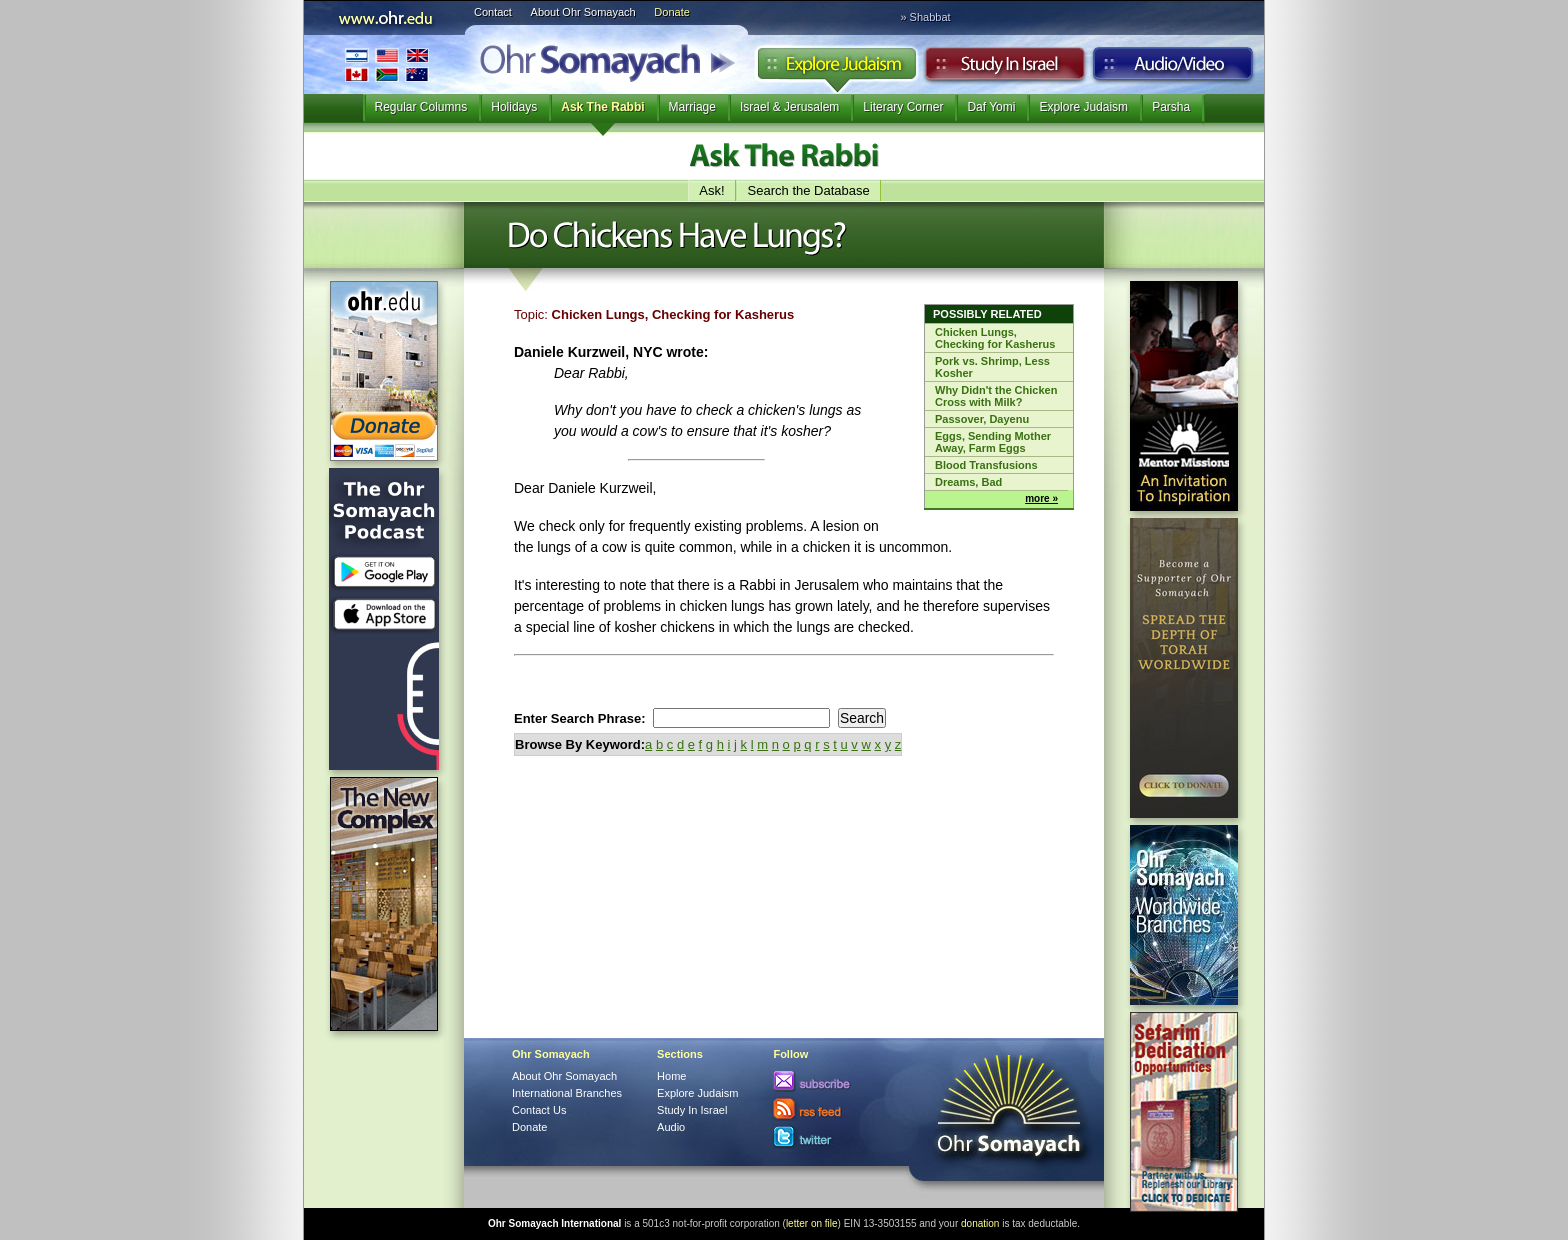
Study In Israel (692, 1110)
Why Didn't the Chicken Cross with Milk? (996, 396)
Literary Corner (903, 107)
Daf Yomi (991, 107)
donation (980, 1223)
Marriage (692, 107)
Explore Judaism (836, 69)
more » (1041, 498)
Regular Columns (421, 107)
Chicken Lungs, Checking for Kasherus (995, 338)
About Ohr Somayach (583, 12)
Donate (671, 12)
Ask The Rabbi (602, 107)
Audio (1173, 69)
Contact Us (539, 1110)
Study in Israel (1005, 69)
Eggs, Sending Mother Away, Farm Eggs (993, 442)
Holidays (514, 107)
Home (671, 1076)
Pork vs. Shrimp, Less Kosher (992, 367)
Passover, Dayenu (982, 419)
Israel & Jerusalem (789, 107)
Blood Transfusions (986, 465)
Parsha (1171, 107)
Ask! (711, 190)
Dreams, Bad (968, 482)
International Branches (387, 64)
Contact (493, 12)
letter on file (812, 1223)
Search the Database (809, 190)
